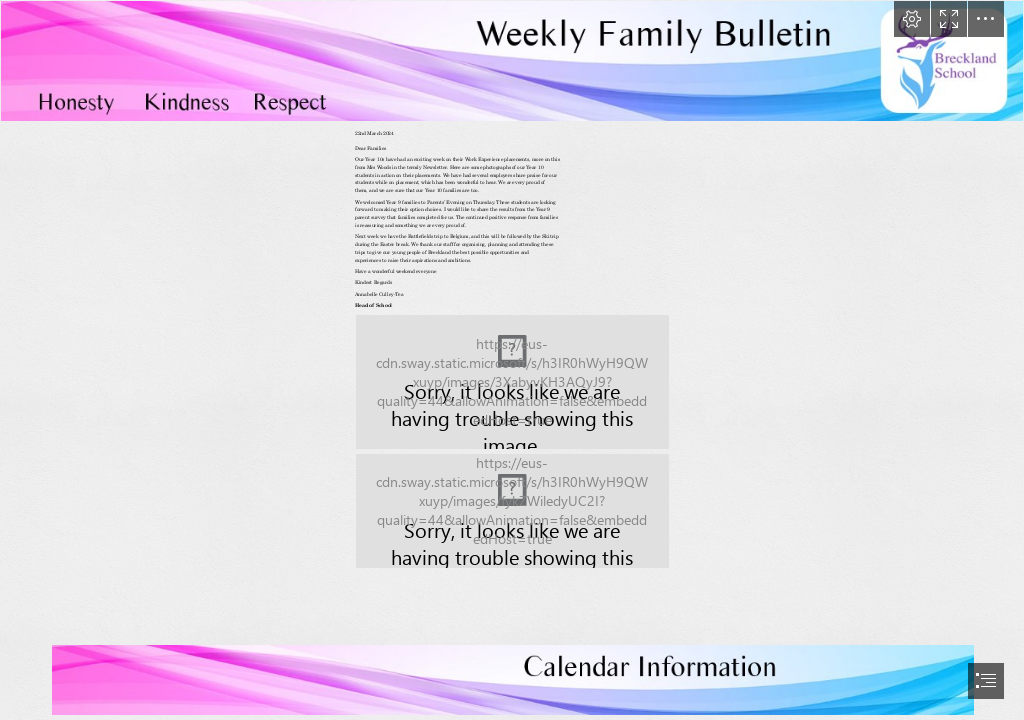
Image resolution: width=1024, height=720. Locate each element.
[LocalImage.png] (512, 61)
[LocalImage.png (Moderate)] (512, 382)
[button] (912, 19)
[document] (512, 360)
